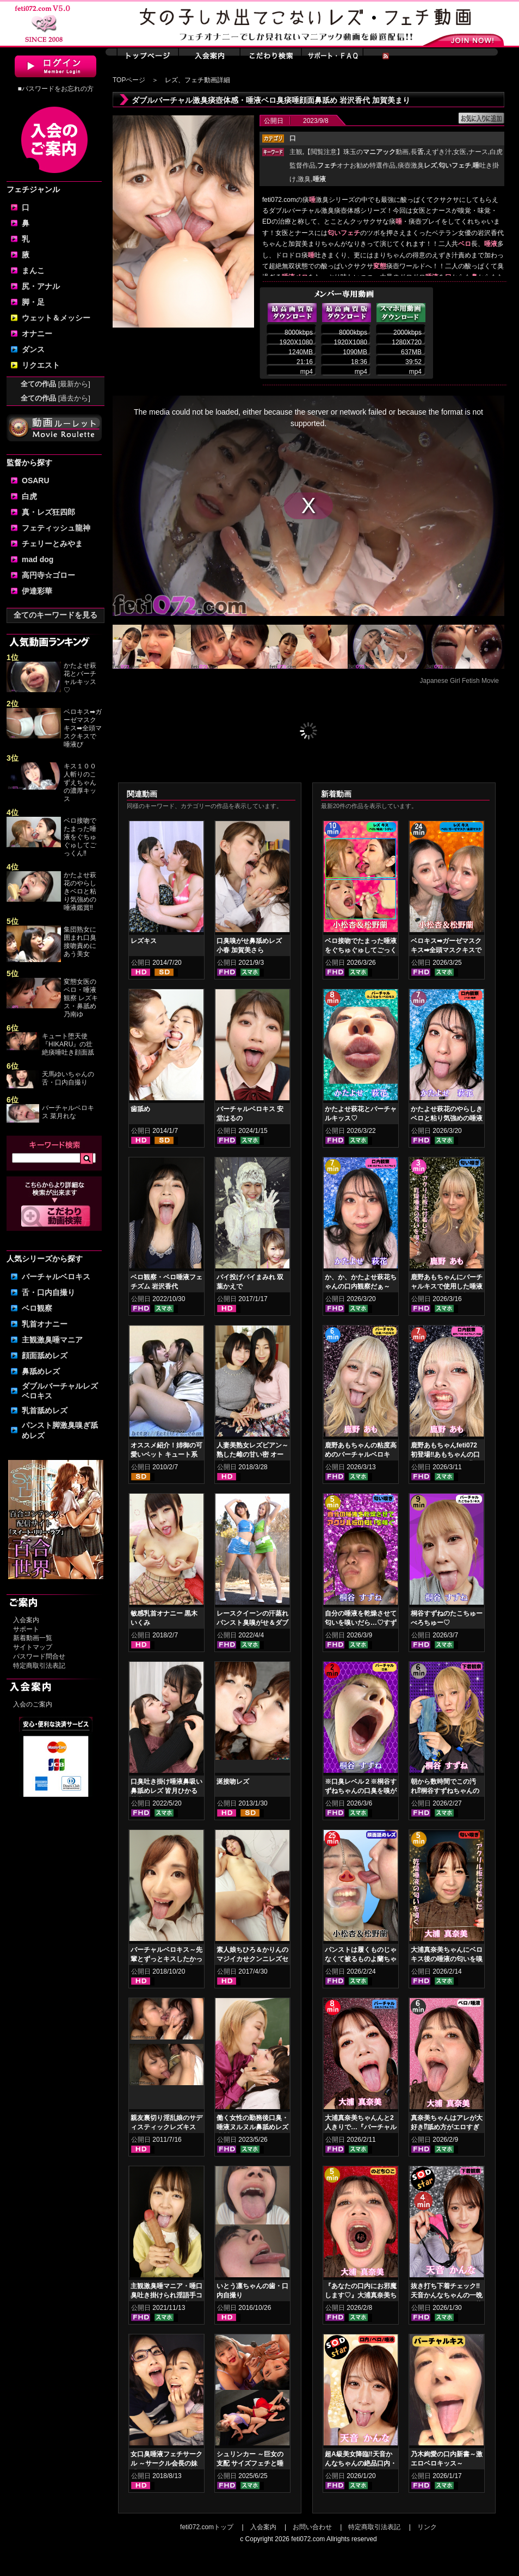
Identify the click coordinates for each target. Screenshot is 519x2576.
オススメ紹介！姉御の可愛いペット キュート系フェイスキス (166, 1454)
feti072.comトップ (206, 2527)
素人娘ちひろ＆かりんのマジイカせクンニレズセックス (252, 1959)
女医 (459, 152)
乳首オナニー (44, 1324)
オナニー (37, 333)
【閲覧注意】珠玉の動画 (356, 152)
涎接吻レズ (233, 1781)
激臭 (304, 179)
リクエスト (41, 365)
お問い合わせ (312, 2527)
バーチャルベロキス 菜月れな (68, 1112)
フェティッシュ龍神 (56, 527)
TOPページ (129, 80)
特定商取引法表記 (39, 1665)
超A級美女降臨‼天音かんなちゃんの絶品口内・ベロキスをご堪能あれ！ (361, 2463)
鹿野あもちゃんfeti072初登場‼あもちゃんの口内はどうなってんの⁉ (445, 1454)
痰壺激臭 (417, 165)
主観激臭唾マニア (52, 1339)
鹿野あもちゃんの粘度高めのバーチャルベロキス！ (361, 1454)
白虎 (29, 496)
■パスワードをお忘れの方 (55, 89)
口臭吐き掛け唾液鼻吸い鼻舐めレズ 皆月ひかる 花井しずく (166, 1791)
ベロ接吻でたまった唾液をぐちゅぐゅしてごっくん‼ (80, 837)
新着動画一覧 (32, 1638)
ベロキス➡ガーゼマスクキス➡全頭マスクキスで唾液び (83, 728)
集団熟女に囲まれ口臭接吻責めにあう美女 (80, 942)
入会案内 (26, 1620)
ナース (478, 152)
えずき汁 (438, 152)
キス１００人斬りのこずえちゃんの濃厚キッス (80, 782)
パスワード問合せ (39, 1656)
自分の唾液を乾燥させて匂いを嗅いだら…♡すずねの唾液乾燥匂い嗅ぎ (361, 1623)
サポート (26, 1629)
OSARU (36, 480)
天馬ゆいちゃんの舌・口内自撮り (68, 1078)
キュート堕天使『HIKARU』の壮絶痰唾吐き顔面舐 (68, 1044)
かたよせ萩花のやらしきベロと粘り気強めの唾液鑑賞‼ (80, 891)
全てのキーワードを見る (55, 615)
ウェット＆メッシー (56, 317)
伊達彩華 (37, 591)
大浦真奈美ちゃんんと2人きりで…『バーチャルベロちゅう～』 (361, 2127)
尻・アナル (41, 286)
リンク (427, 2527)
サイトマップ (32, 1647)
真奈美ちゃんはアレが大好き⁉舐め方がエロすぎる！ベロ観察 (447, 2127)
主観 (295, 152)
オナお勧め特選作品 (356, 165)
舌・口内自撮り (48, 1292)
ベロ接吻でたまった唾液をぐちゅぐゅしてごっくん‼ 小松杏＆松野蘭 (361, 950)
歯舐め (140, 1109)
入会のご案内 (32, 1704)
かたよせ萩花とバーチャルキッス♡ (80, 678)
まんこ (33, 270)
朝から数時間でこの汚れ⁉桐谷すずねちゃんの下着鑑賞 (445, 1791)
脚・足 (33, 302)
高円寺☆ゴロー (48, 575)
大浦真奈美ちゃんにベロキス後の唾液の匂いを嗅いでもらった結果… (447, 1959)
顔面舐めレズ (44, 1355)
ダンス (33, 349)
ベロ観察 (37, 1308)
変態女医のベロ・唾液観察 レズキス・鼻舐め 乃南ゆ (81, 998)
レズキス (144, 941)
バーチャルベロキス (56, 1276)
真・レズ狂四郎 (48, 512)
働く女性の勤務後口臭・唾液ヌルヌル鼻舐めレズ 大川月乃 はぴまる (252, 2127)
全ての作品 (55, 384)
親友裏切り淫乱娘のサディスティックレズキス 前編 (166, 2127)
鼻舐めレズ (41, 1371)
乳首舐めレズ (44, 1410)
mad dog (37, 559)
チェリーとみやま (52, 543)
